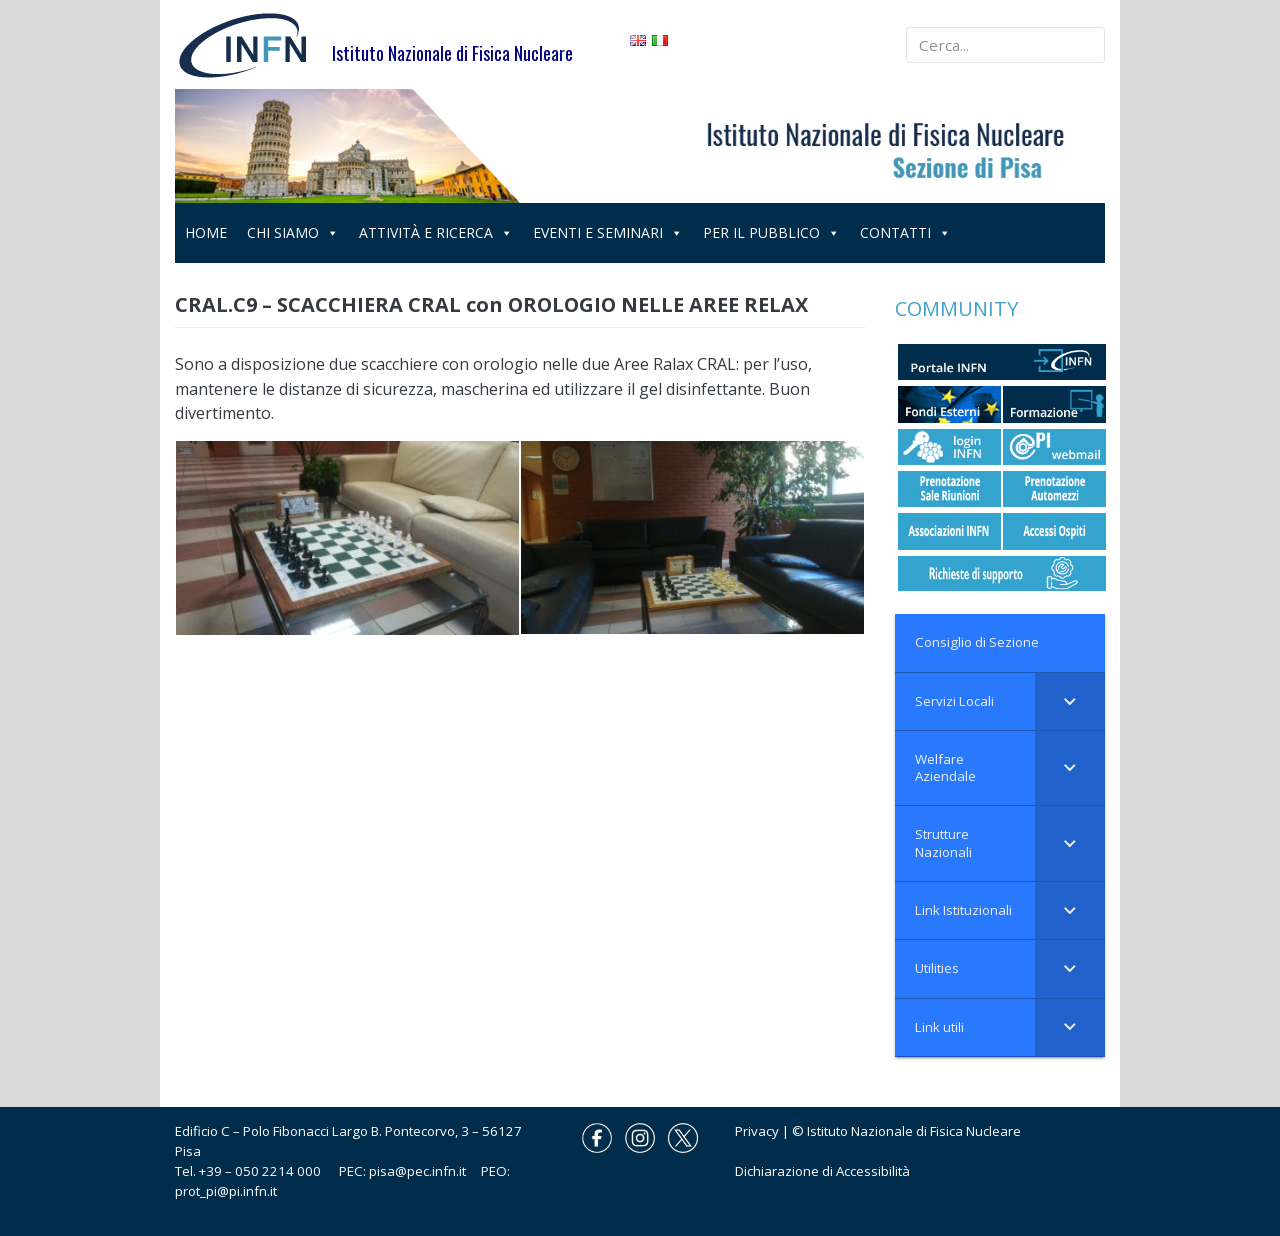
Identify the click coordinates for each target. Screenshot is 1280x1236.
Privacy (757, 1131)
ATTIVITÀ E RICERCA (436, 232)
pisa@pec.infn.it (425, 1171)
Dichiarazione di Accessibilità (822, 1171)
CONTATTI (905, 232)
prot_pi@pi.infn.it (226, 1191)
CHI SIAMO (293, 232)
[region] (640, 146)
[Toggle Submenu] (1070, 701)
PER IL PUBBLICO (771, 232)
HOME (206, 232)
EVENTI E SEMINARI (608, 232)
